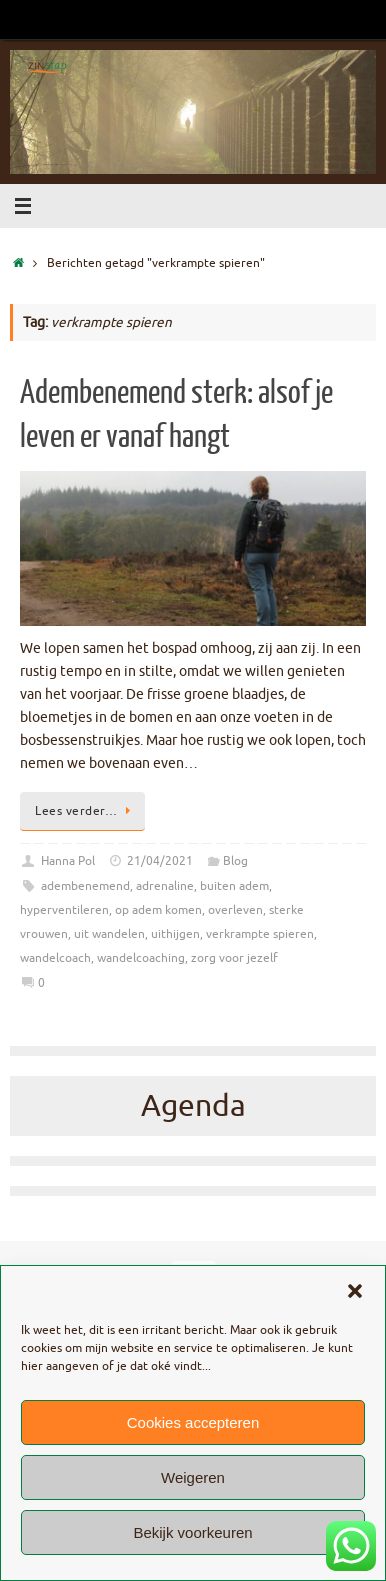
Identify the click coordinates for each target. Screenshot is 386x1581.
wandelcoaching (141, 958)
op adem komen (158, 910)
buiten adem (234, 886)
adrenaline (165, 886)
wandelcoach (55, 958)
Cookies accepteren (193, 1422)
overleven (235, 910)
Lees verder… (86, 811)
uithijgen (175, 934)
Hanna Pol (68, 861)
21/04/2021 (160, 861)
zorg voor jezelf (234, 958)
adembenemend (85, 886)
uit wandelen (109, 934)
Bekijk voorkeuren (192, 1532)
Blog (235, 861)
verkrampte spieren (260, 934)
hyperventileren (64, 910)
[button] (355, 1291)
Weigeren (193, 1477)
